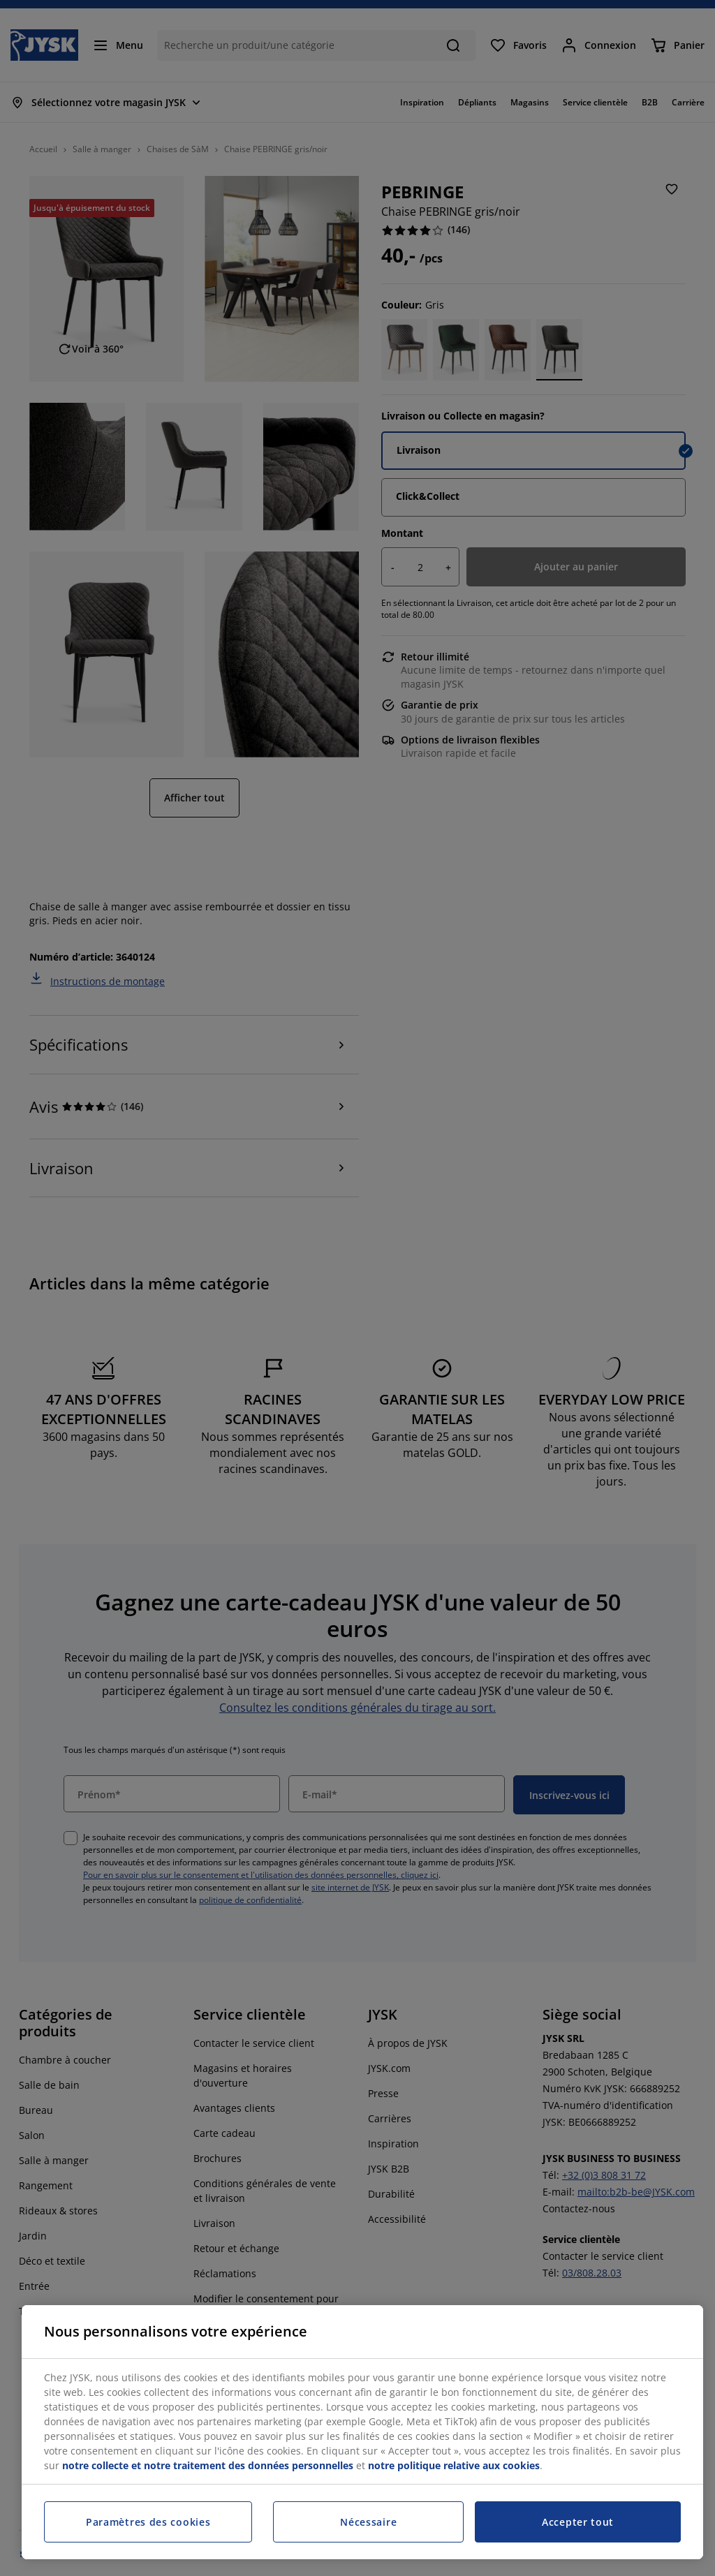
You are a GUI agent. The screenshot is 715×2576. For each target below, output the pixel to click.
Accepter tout (578, 2522)
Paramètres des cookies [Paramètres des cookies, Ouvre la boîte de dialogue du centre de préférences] (148, 2522)
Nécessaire (368, 2522)
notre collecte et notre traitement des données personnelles (207, 2465)
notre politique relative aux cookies (454, 2465)
